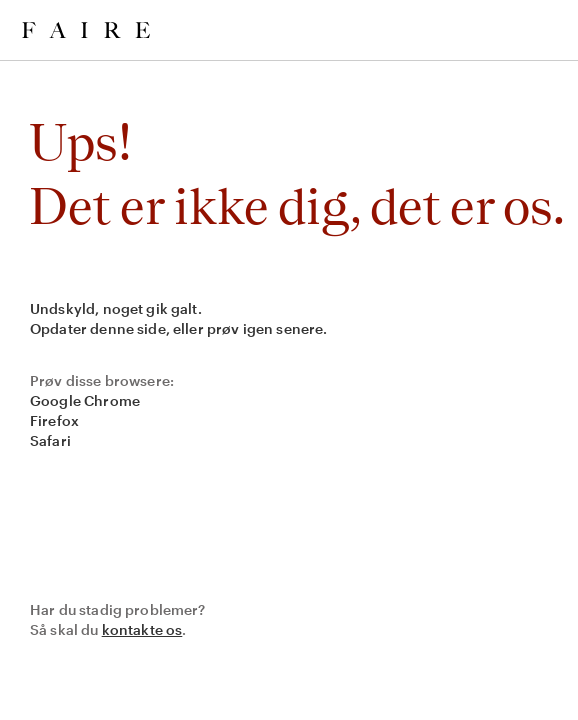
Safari (50, 440)
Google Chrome (85, 400)
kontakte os (142, 629)
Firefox (54, 420)
